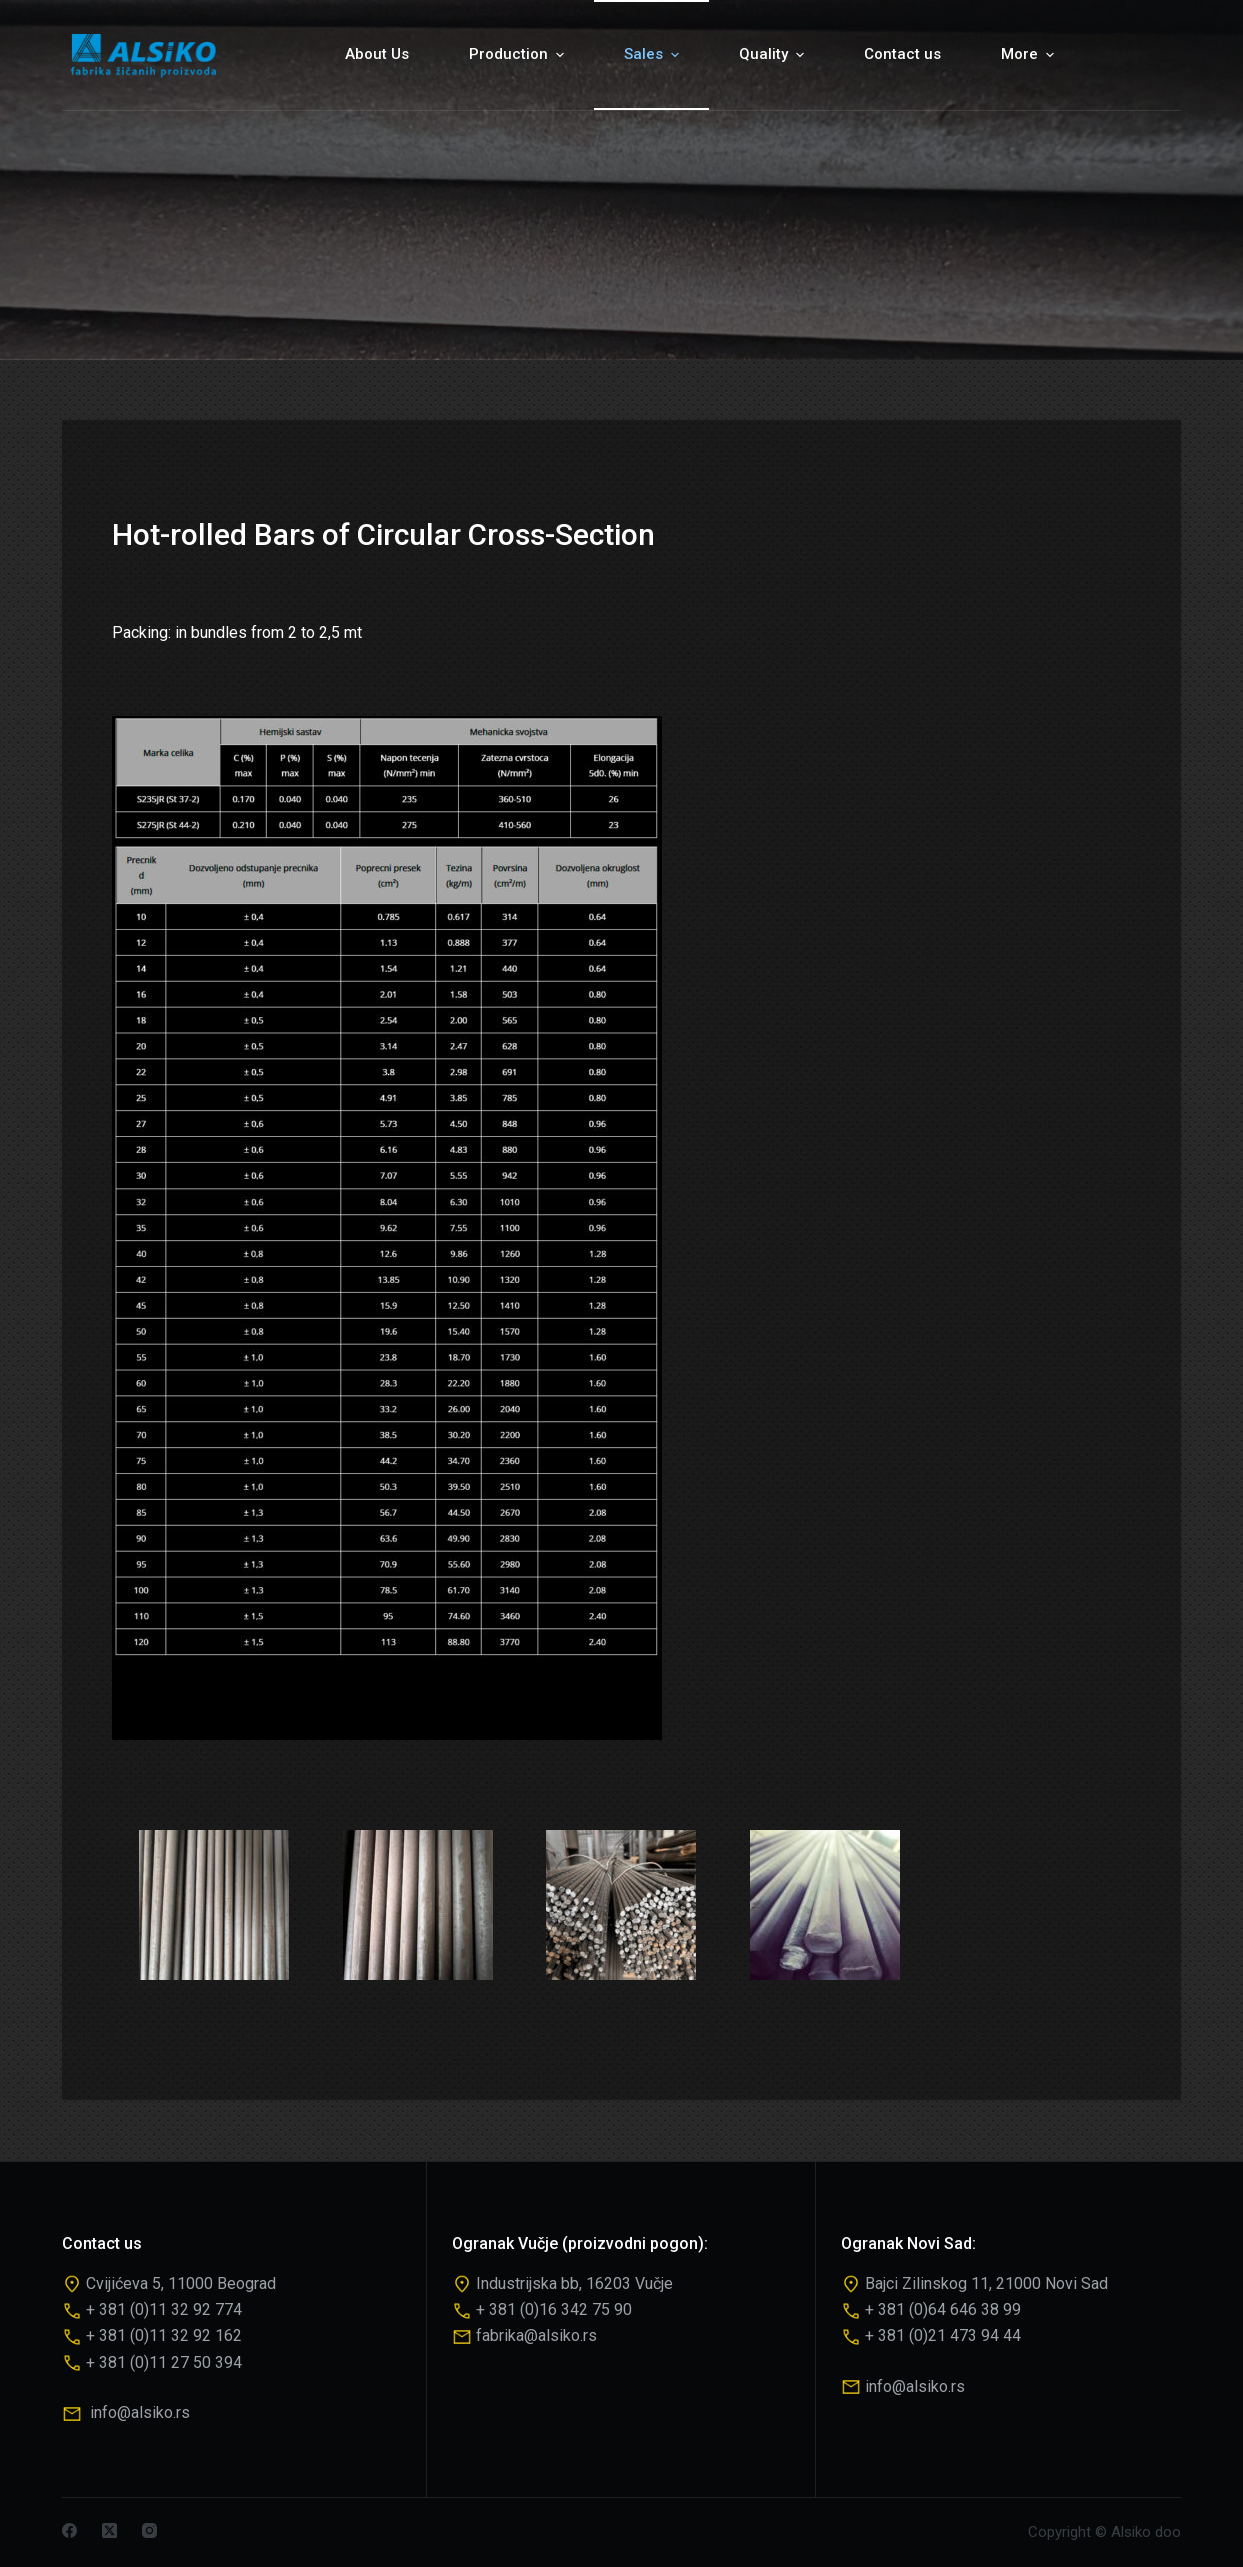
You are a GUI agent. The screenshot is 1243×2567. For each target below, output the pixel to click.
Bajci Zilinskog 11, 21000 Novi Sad (986, 2283)
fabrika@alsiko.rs (536, 2335)
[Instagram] (149, 2530)
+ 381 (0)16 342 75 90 (554, 2309)
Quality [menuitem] (774, 54)
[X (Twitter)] (109, 2530)
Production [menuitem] (519, 54)
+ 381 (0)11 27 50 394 (164, 2362)
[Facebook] (69, 2530)
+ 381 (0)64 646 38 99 (943, 2309)
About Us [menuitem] (377, 54)
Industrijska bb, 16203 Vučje (574, 2283)
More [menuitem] (1030, 54)
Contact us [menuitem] (902, 54)
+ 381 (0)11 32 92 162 (164, 2335)
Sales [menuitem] (654, 54)
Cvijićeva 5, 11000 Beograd (181, 2283)
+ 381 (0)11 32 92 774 (164, 2309)
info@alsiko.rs (140, 2412)
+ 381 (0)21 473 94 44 (943, 2335)
